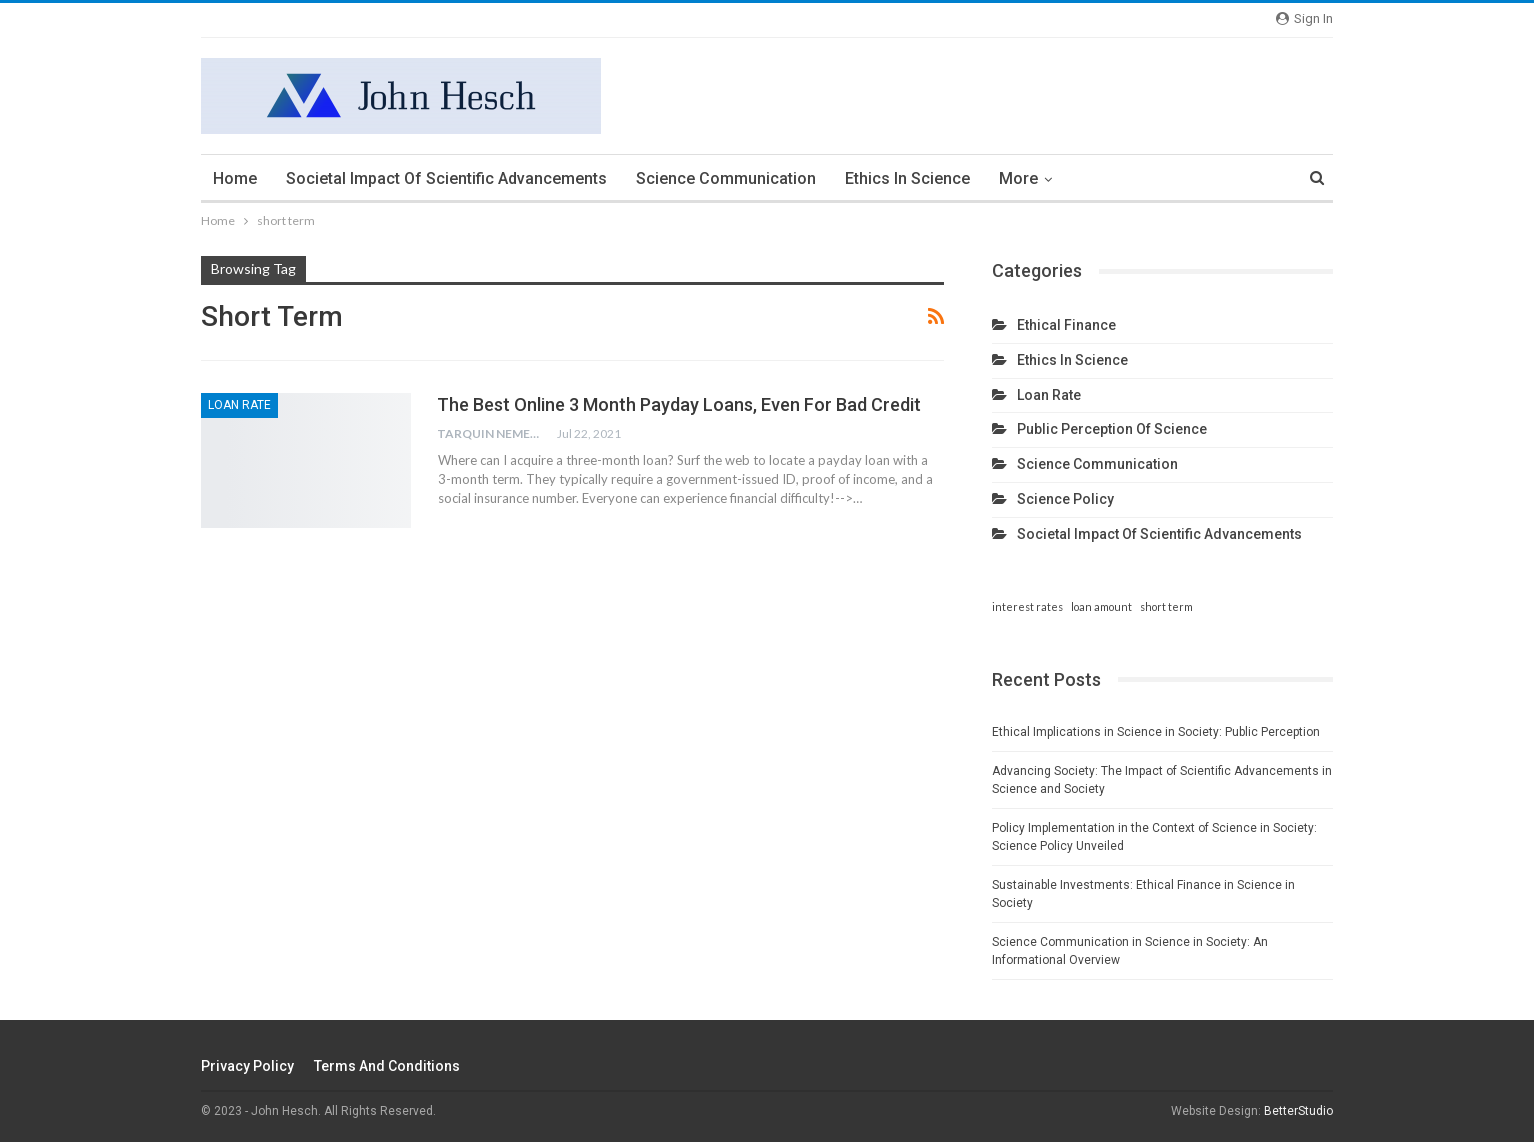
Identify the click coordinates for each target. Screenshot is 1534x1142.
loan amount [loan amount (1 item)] (1101, 606)
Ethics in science (907, 178)
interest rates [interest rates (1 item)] (1027, 606)
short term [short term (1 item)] (1166, 606)
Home (235, 178)
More (1018, 178)
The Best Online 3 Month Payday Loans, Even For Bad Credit (679, 404)
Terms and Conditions (387, 1066)
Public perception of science (1112, 429)
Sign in (1304, 18)
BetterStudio (1298, 1111)
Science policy (1065, 499)
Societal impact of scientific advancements (446, 178)
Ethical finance (1066, 325)
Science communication (726, 178)
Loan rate (239, 405)
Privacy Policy (247, 1066)
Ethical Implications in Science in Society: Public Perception (1156, 732)
